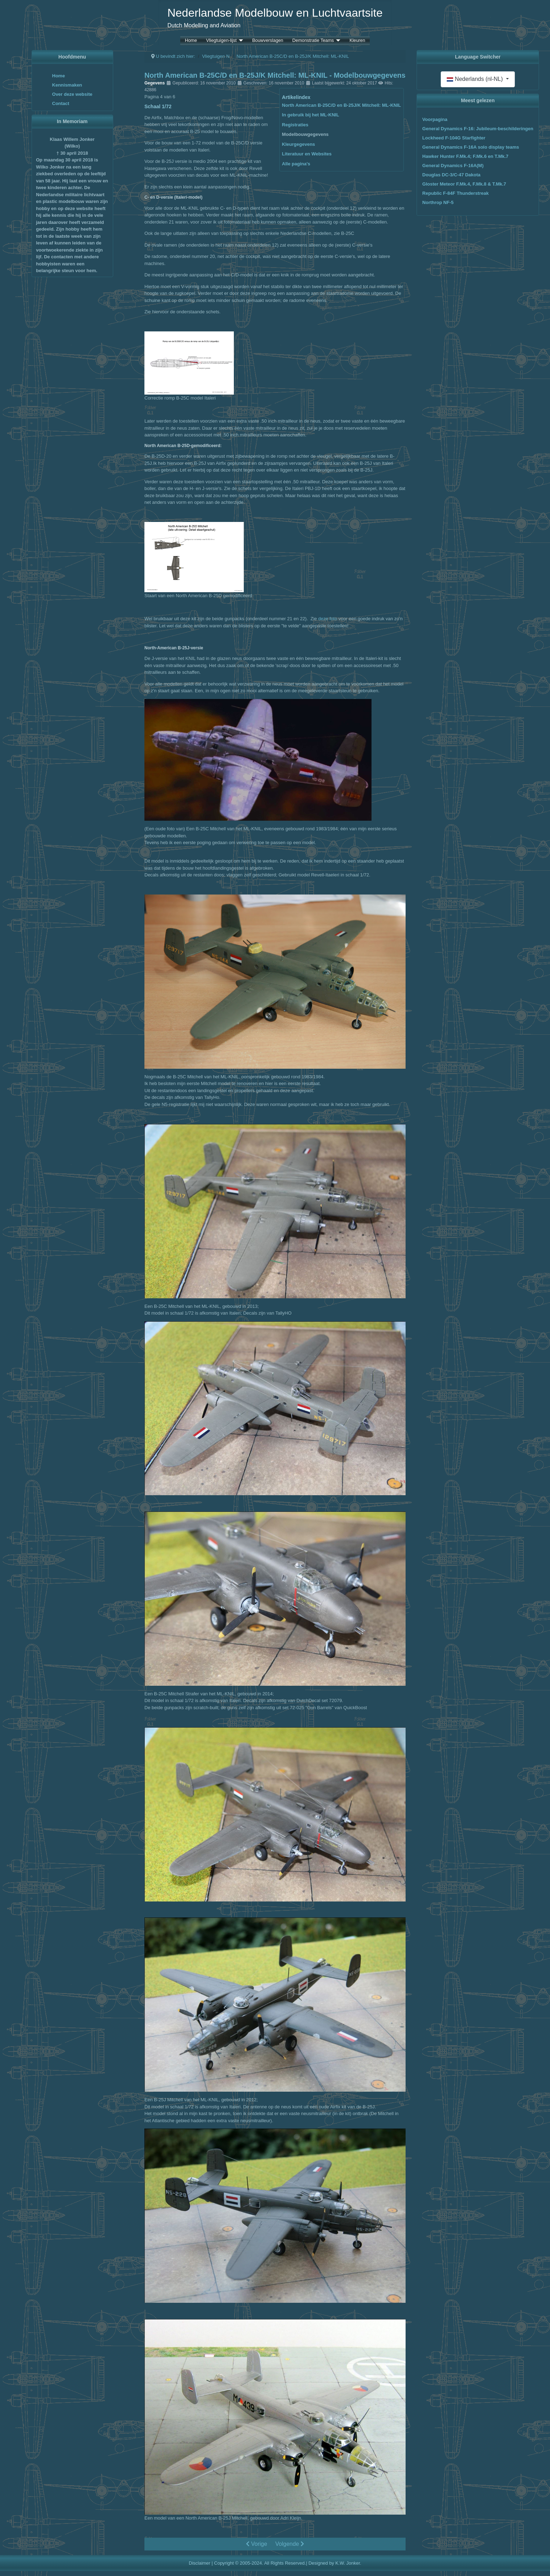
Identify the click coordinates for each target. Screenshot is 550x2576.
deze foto (327, 618)
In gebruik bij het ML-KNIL (310, 114)
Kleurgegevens (298, 144)
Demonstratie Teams (313, 40)
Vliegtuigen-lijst (221, 40)
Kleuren (357, 40)
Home (191, 40)
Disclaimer (199, 2563)
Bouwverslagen (268, 40)
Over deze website (72, 94)
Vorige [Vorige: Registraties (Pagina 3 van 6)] (256, 2544)
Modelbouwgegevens (305, 134)
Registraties (295, 124)
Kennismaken (67, 85)
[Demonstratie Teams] (337, 40)
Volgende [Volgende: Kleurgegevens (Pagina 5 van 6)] (289, 2544)
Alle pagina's (296, 163)
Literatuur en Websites (307, 153)
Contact (60, 103)
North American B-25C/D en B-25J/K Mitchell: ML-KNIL (341, 105)
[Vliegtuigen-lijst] (240, 40)
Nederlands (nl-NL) (475, 79)
